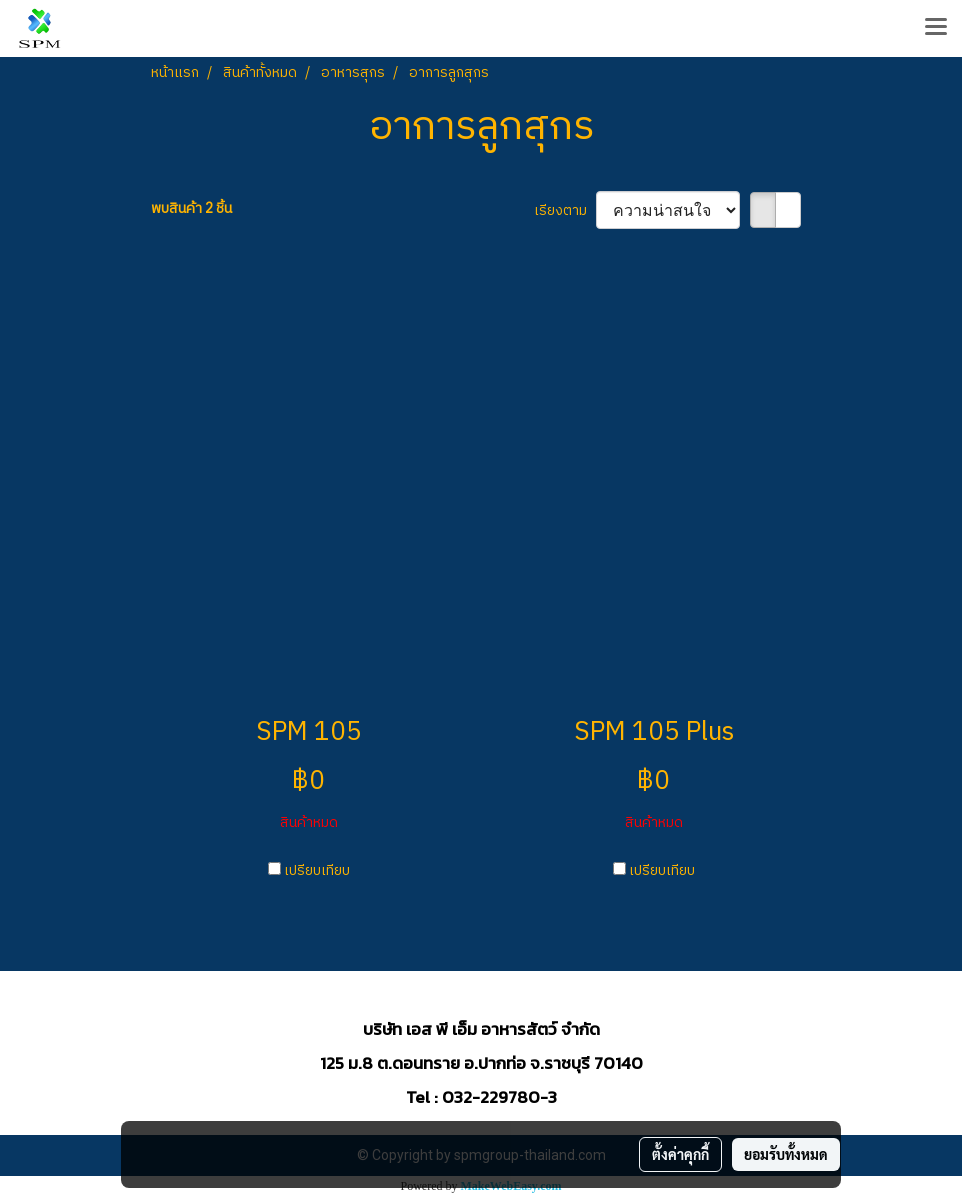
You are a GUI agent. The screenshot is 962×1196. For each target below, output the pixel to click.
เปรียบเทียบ (317, 870)
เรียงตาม (565, 210)
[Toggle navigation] (936, 28)
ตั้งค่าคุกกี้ (680, 1154)
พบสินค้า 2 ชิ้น (191, 208)
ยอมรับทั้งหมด (786, 1154)
